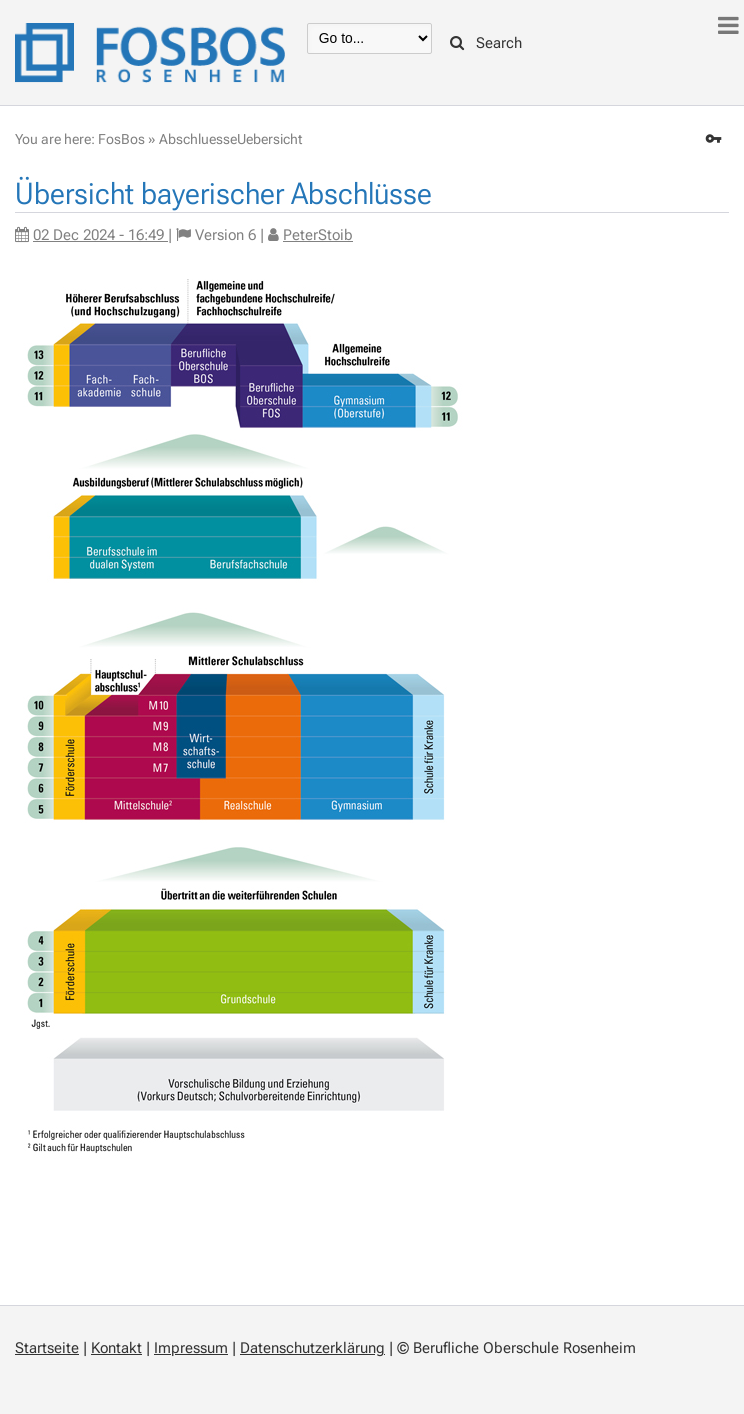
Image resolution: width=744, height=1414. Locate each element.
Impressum (191, 1348)
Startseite (47, 1348)
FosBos (121, 139)
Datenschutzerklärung (312, 1348)
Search (486, 43)
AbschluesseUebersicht (230, 139)
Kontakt (116, 1348)
